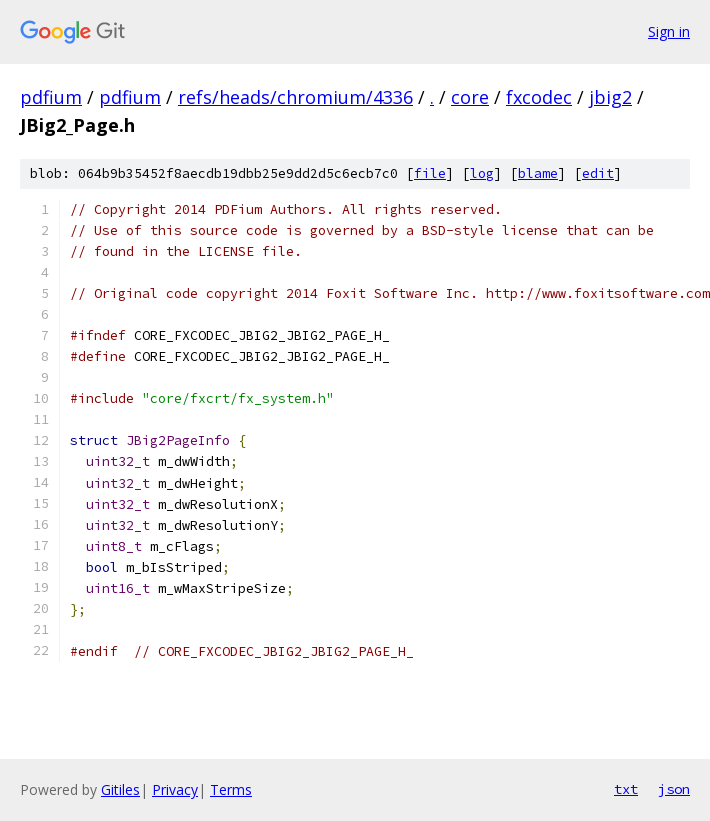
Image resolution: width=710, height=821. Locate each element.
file (430, 173)
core (470, 97)
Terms (231, 789)
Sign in (669, 31)
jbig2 (610, 97)
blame (538, 173)
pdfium (51, 97)
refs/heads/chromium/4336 (295, 97)
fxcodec (539, 97)
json (674, 789)
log (482, 173)
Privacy (175, 789)
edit (598, 173)
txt (626, 789)
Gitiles (120, 789)
